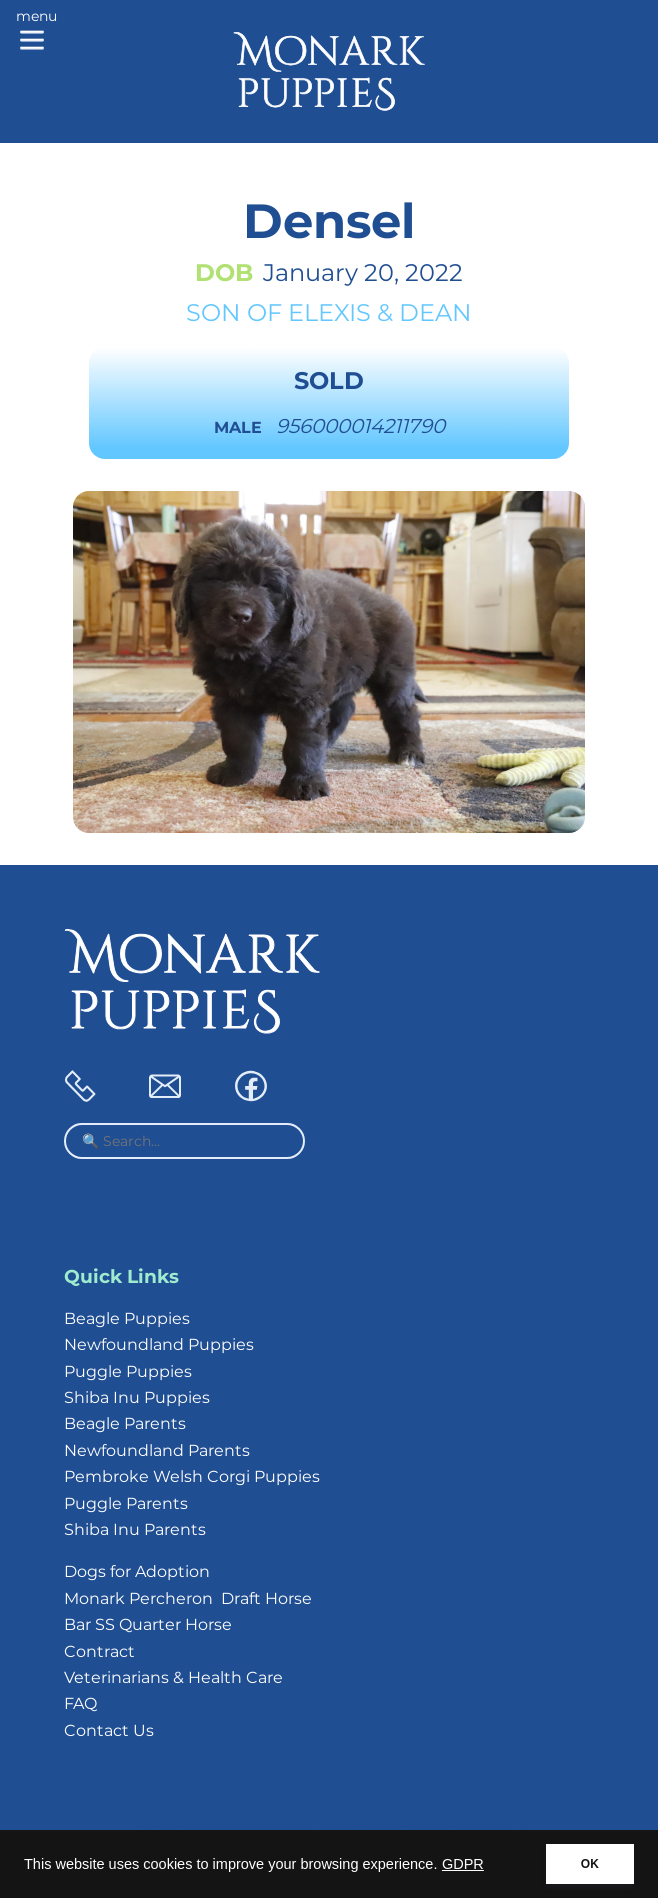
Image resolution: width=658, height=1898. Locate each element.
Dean (435, 312)
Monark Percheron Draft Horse (188, 1598)
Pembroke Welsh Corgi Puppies (192, 1476)
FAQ (80, 1703)
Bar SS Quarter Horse (148, 1624)
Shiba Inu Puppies (137, 1397)
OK (590, 1864)
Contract (99, 1651)
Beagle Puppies (127, 1318)
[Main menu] (36, 32)
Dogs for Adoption (137, 1571)
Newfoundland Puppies (159, 1344)
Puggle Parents (126, 1503)
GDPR (463, 1864)
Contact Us (109, 1730)
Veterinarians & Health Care (173, 1677)
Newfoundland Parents (157, 1450)
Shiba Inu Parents (135, 1529)
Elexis (329, 312)
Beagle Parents (125, 1423)
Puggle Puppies (128, 1371)
